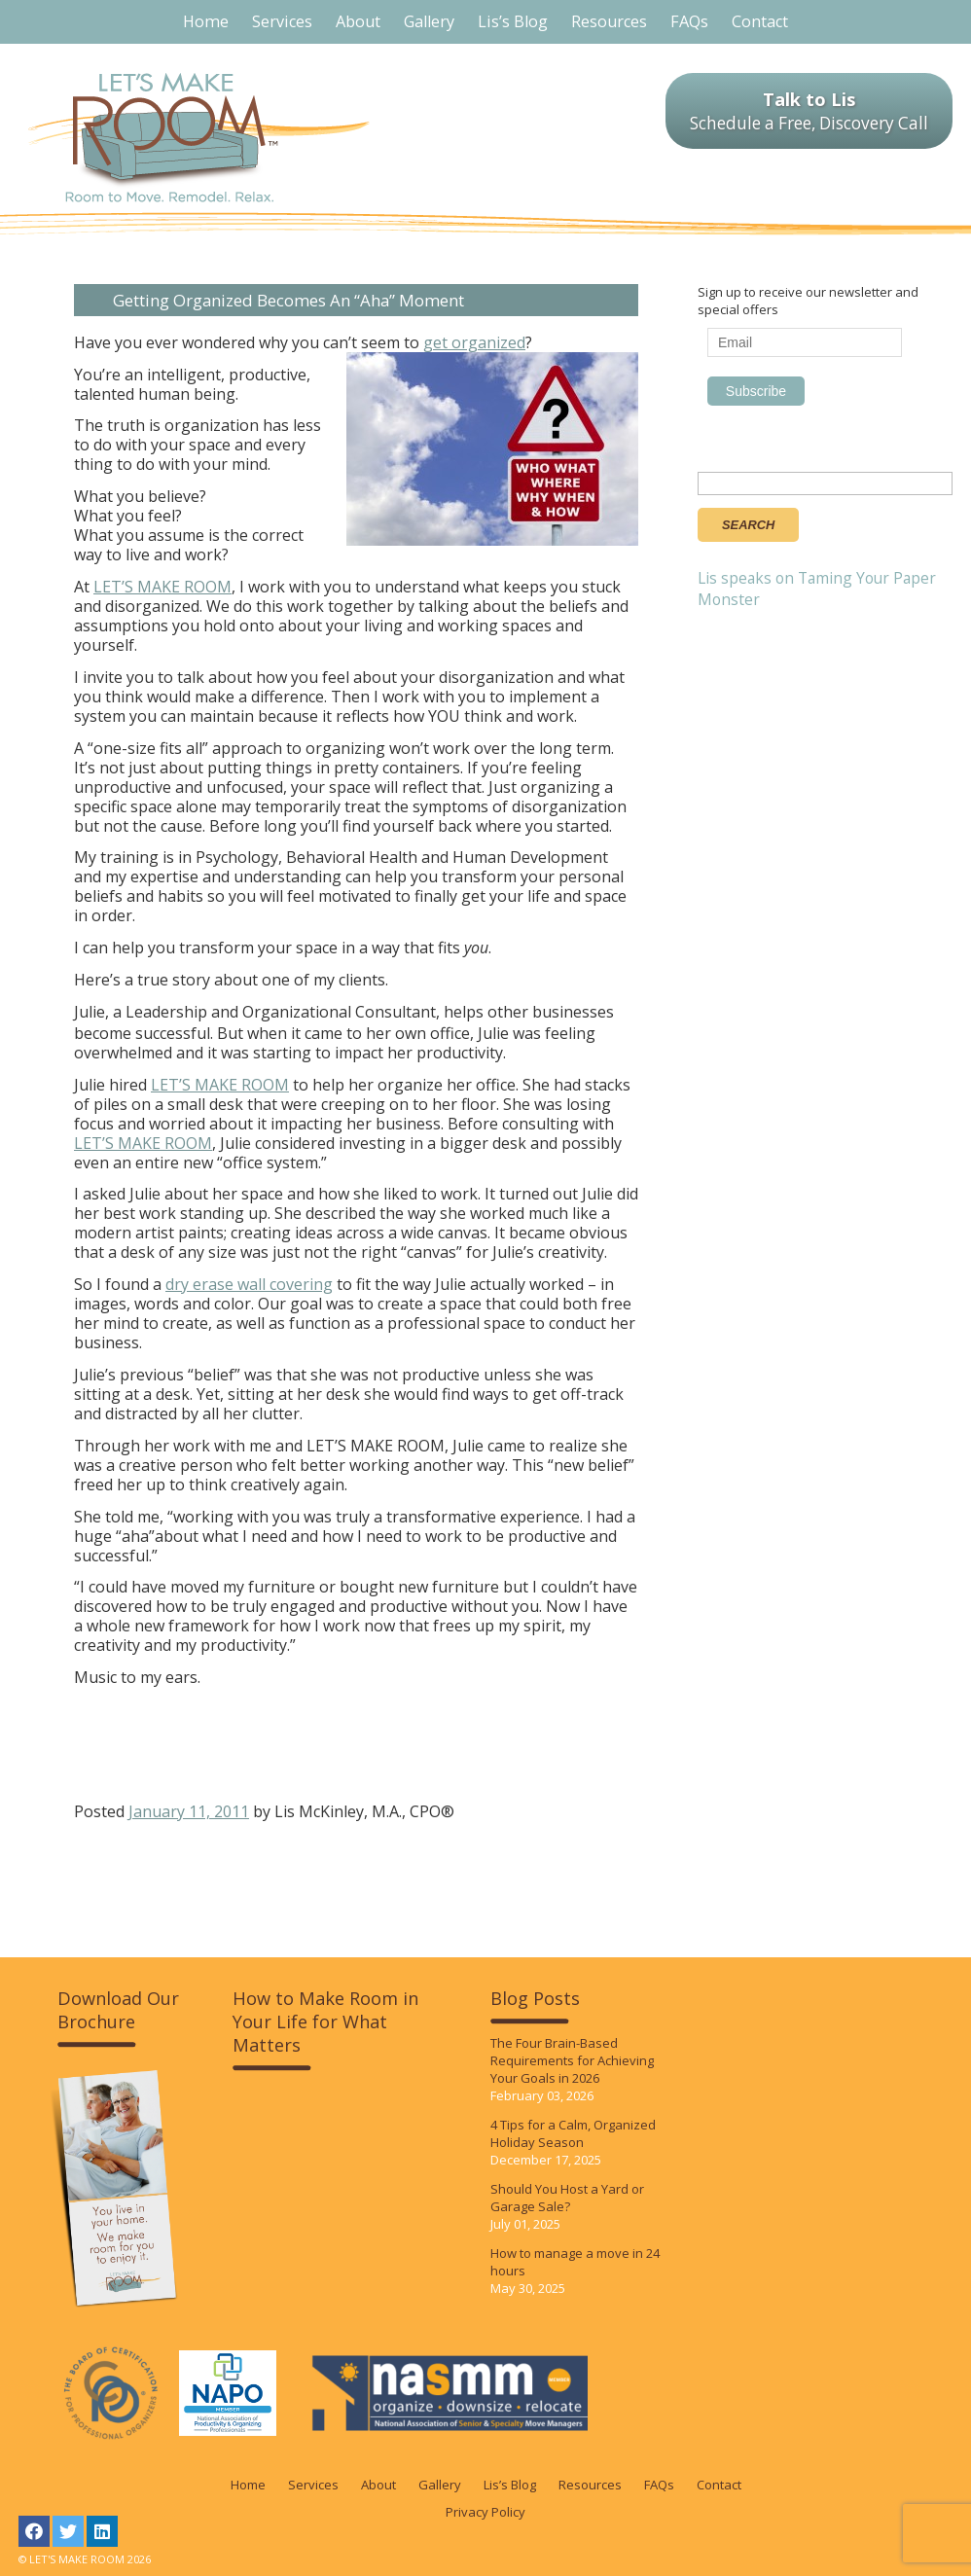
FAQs (659, 2484)
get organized (474, 342)
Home (248, 2484)
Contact (719, 2484)
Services (313, 2484)
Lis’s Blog (510, 2484)
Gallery (439, 2484)
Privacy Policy (485, 2512)
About (378, 2484)
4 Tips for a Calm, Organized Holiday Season (573, 2133)
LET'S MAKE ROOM (199, 137)
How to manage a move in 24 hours (575, 2261)
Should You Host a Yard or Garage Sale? (567, 2197)
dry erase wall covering (249, 1284)
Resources (590, 2484)
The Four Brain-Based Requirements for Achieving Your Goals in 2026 (572, 2060)
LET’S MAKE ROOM (162, 586)
